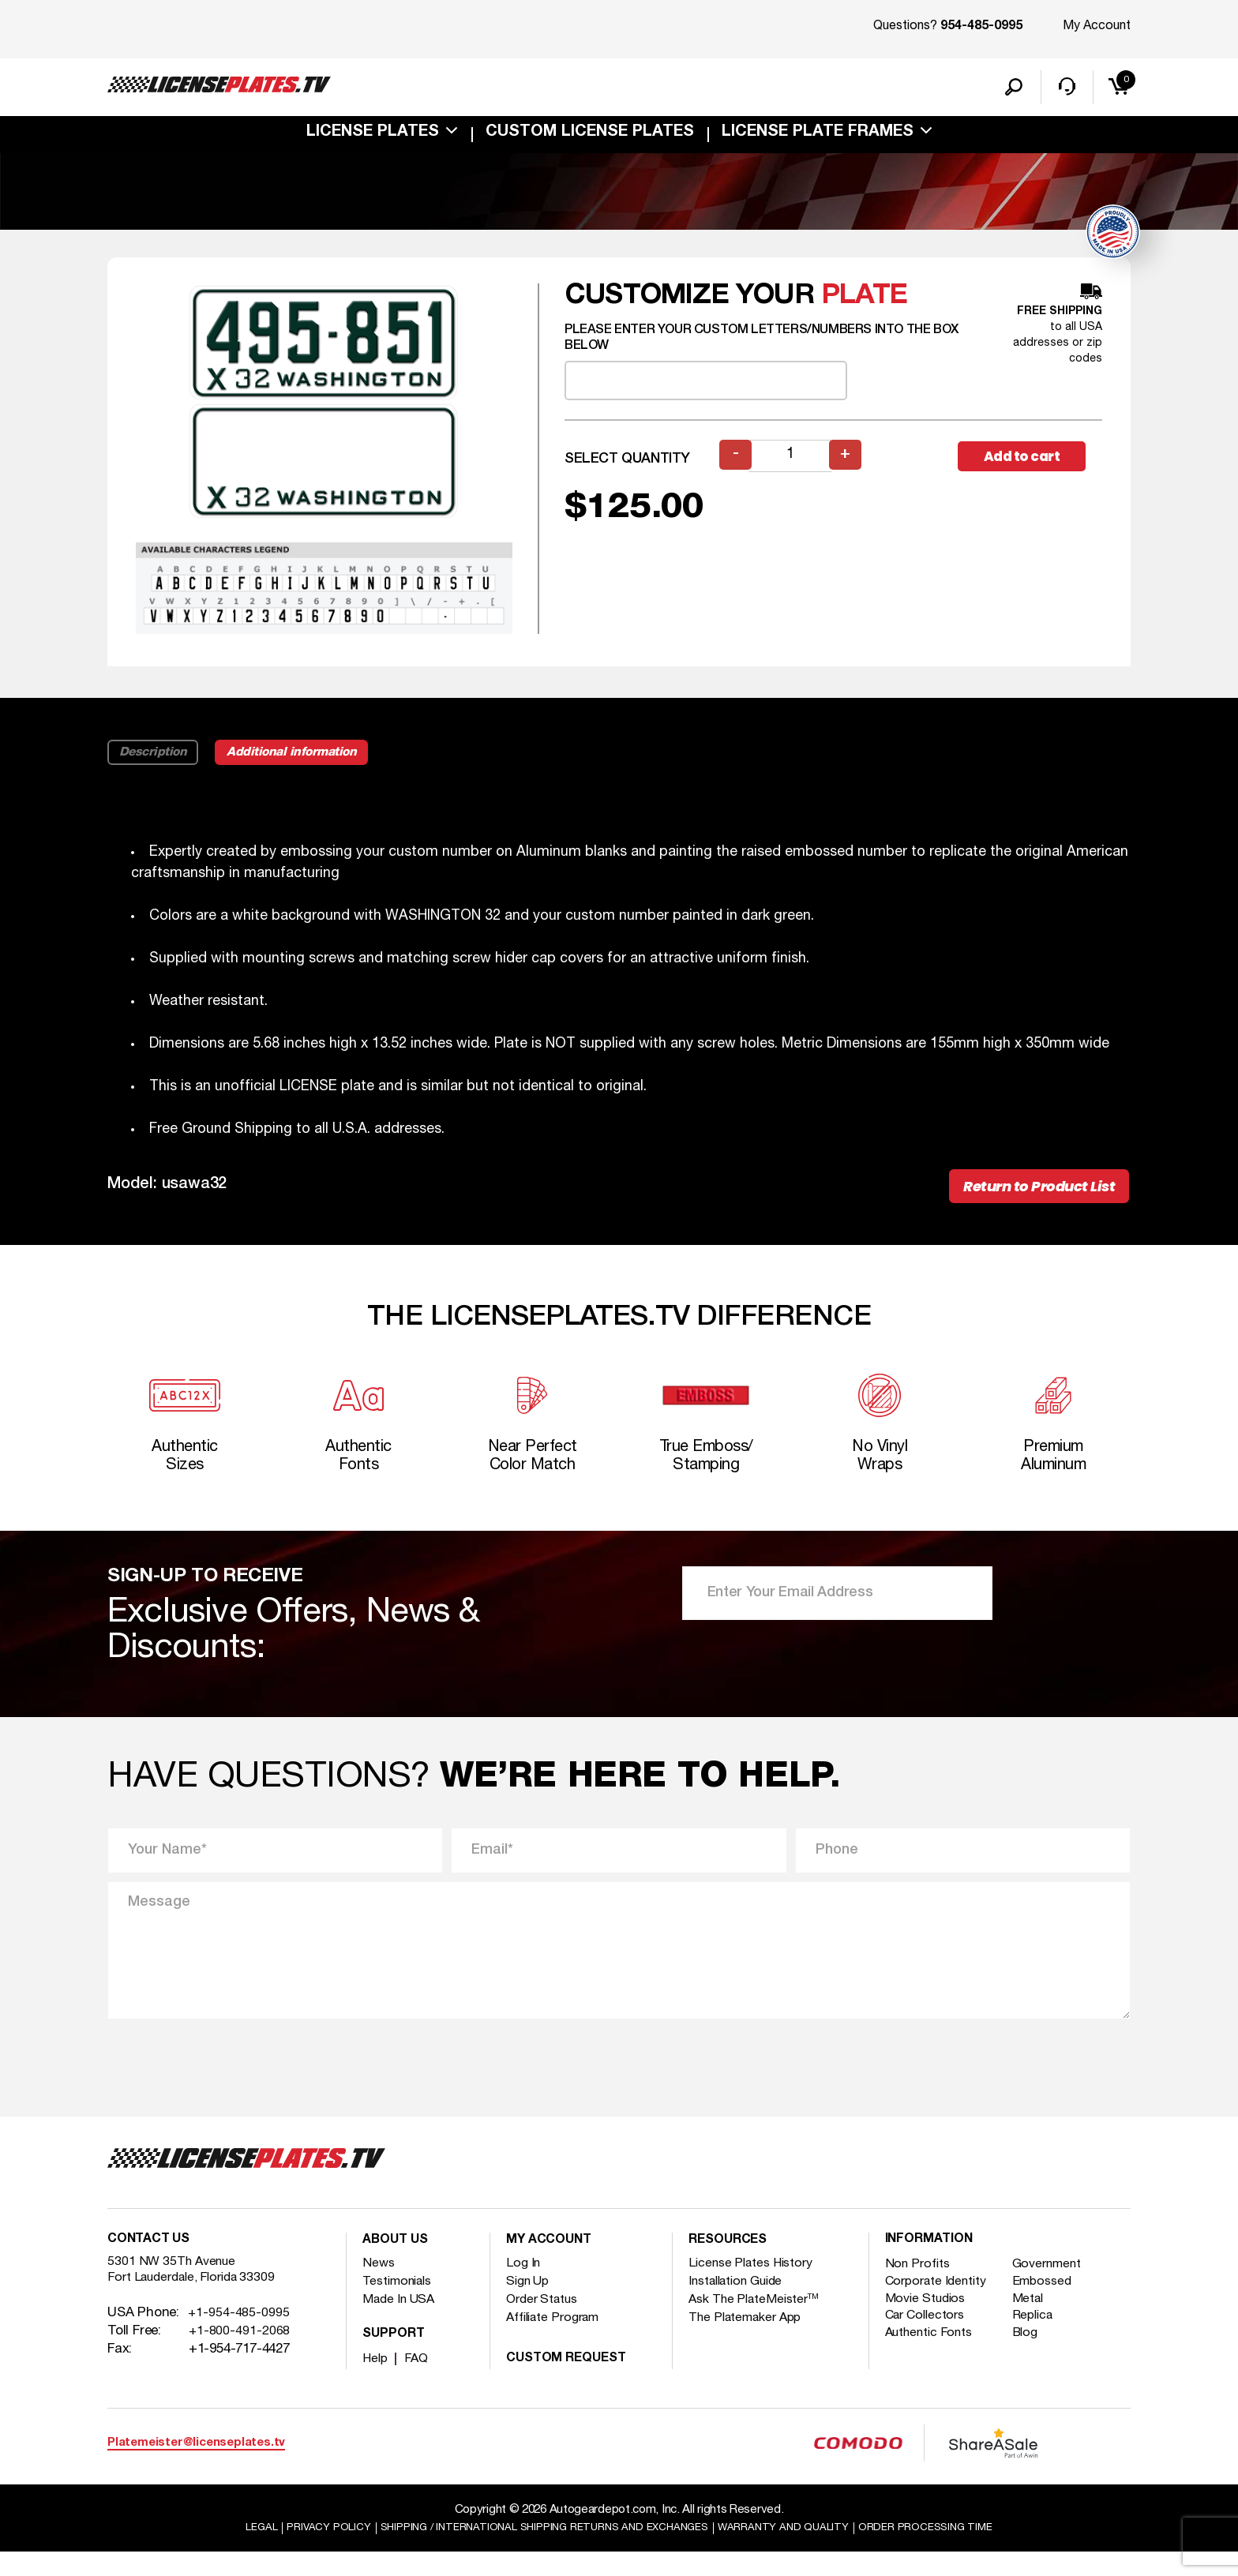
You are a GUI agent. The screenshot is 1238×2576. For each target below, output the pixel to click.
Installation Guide (743, 2304)
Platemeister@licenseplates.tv (196, 2465)
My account (553, 2263)
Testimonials (401, 2304)
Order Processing (955, 2551)
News (379, 2286)
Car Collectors (929, 2342)
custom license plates (590, 137)
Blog (1031, 2360)
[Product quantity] (792, 460)
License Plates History (757, 2286)
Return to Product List (1023, 1194)
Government (1055, 2287)
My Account (1097, 26)
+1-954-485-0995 (239, 2341)
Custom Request (572, 2381)
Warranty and (800, 2551)
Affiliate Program (559, 2340)
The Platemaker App (751, 2340)
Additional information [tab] (318, 757)
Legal (227, 2551)
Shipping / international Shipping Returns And (537, 2551)
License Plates (372, 137)
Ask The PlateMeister (759, 2322)
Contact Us (152, 2263)
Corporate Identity (942, 2306)
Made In (402, 2322)
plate (864, 300)
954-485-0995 (981, 27)
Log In (524, 2286)
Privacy (300, 2551)
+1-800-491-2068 (240, 2359)
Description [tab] (157, 757)
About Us (398, 2263)
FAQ (419, 2381)
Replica (1039, 2342)
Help (376, 2381)
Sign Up (530, 2304)
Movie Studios (929, 2324)
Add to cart (1030, 461)
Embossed (1049, 2306)
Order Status (546, 2322)
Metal (1034, 2324)
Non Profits (920, 2287)
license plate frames (817, 137)
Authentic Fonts (935, 2360)
